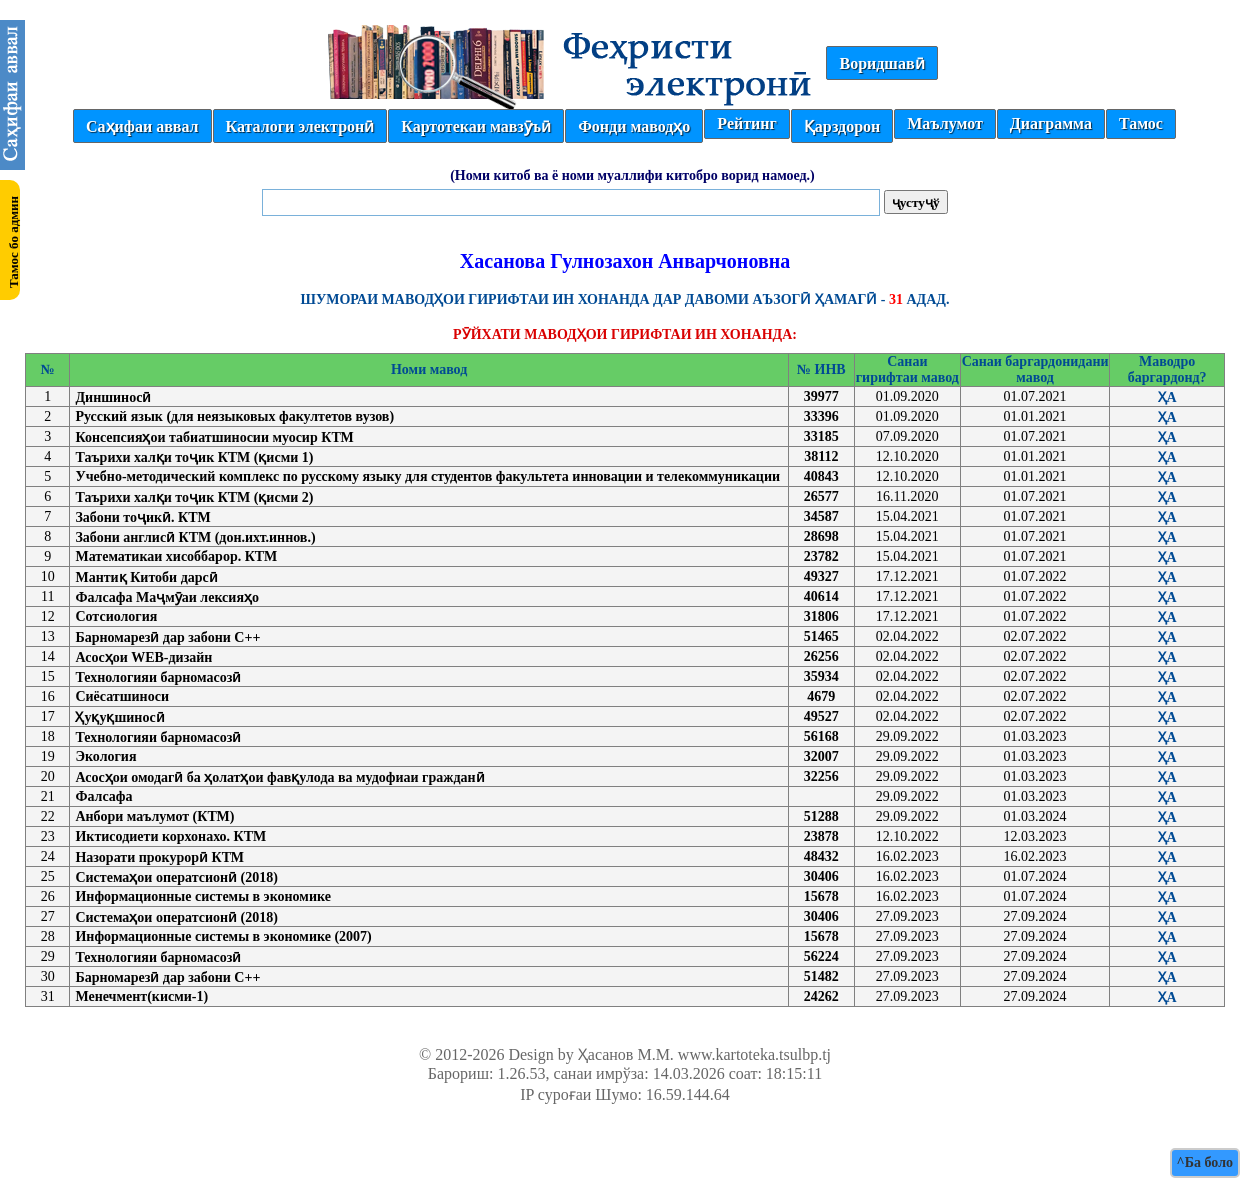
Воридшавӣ (881, 63)
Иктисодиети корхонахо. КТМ (170, 836)
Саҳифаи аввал (142, 126)
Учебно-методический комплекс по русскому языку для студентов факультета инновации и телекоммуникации (427, 476)
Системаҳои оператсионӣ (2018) (176, 877)
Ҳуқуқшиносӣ (119, 717)
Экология (105, 756)
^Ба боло (1205, 1162)
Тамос (1141, 123)
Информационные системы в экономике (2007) (223, 936)
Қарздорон (842, 126)
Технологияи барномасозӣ (158, 677)
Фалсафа (103, 796)
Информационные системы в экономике (202, 896)
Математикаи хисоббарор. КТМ (176, 556)
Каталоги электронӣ (300, 126)
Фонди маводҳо (634, 126)
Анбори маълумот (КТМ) (154, 816)
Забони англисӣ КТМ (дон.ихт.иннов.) (195, 537)
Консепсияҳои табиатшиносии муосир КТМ (214, 437)
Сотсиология (116, 616)
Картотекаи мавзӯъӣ (476, 126)
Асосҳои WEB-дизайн (143, 657)
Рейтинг (746, 123)
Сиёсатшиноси (122, 696)
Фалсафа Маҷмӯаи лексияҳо (167, 597)
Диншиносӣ (113, 397)
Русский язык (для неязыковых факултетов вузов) (234, 416)
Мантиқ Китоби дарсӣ (146, 577)
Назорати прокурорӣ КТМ (159, 857)
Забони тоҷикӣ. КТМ (142, 517)
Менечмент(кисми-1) (141, 996)
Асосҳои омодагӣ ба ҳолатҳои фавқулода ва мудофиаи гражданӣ (279, 777)
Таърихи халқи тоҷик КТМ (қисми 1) (194, 457)
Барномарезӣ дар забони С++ (167, 637)
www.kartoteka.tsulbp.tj (754, 1054)
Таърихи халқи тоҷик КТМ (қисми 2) (194, 497)
